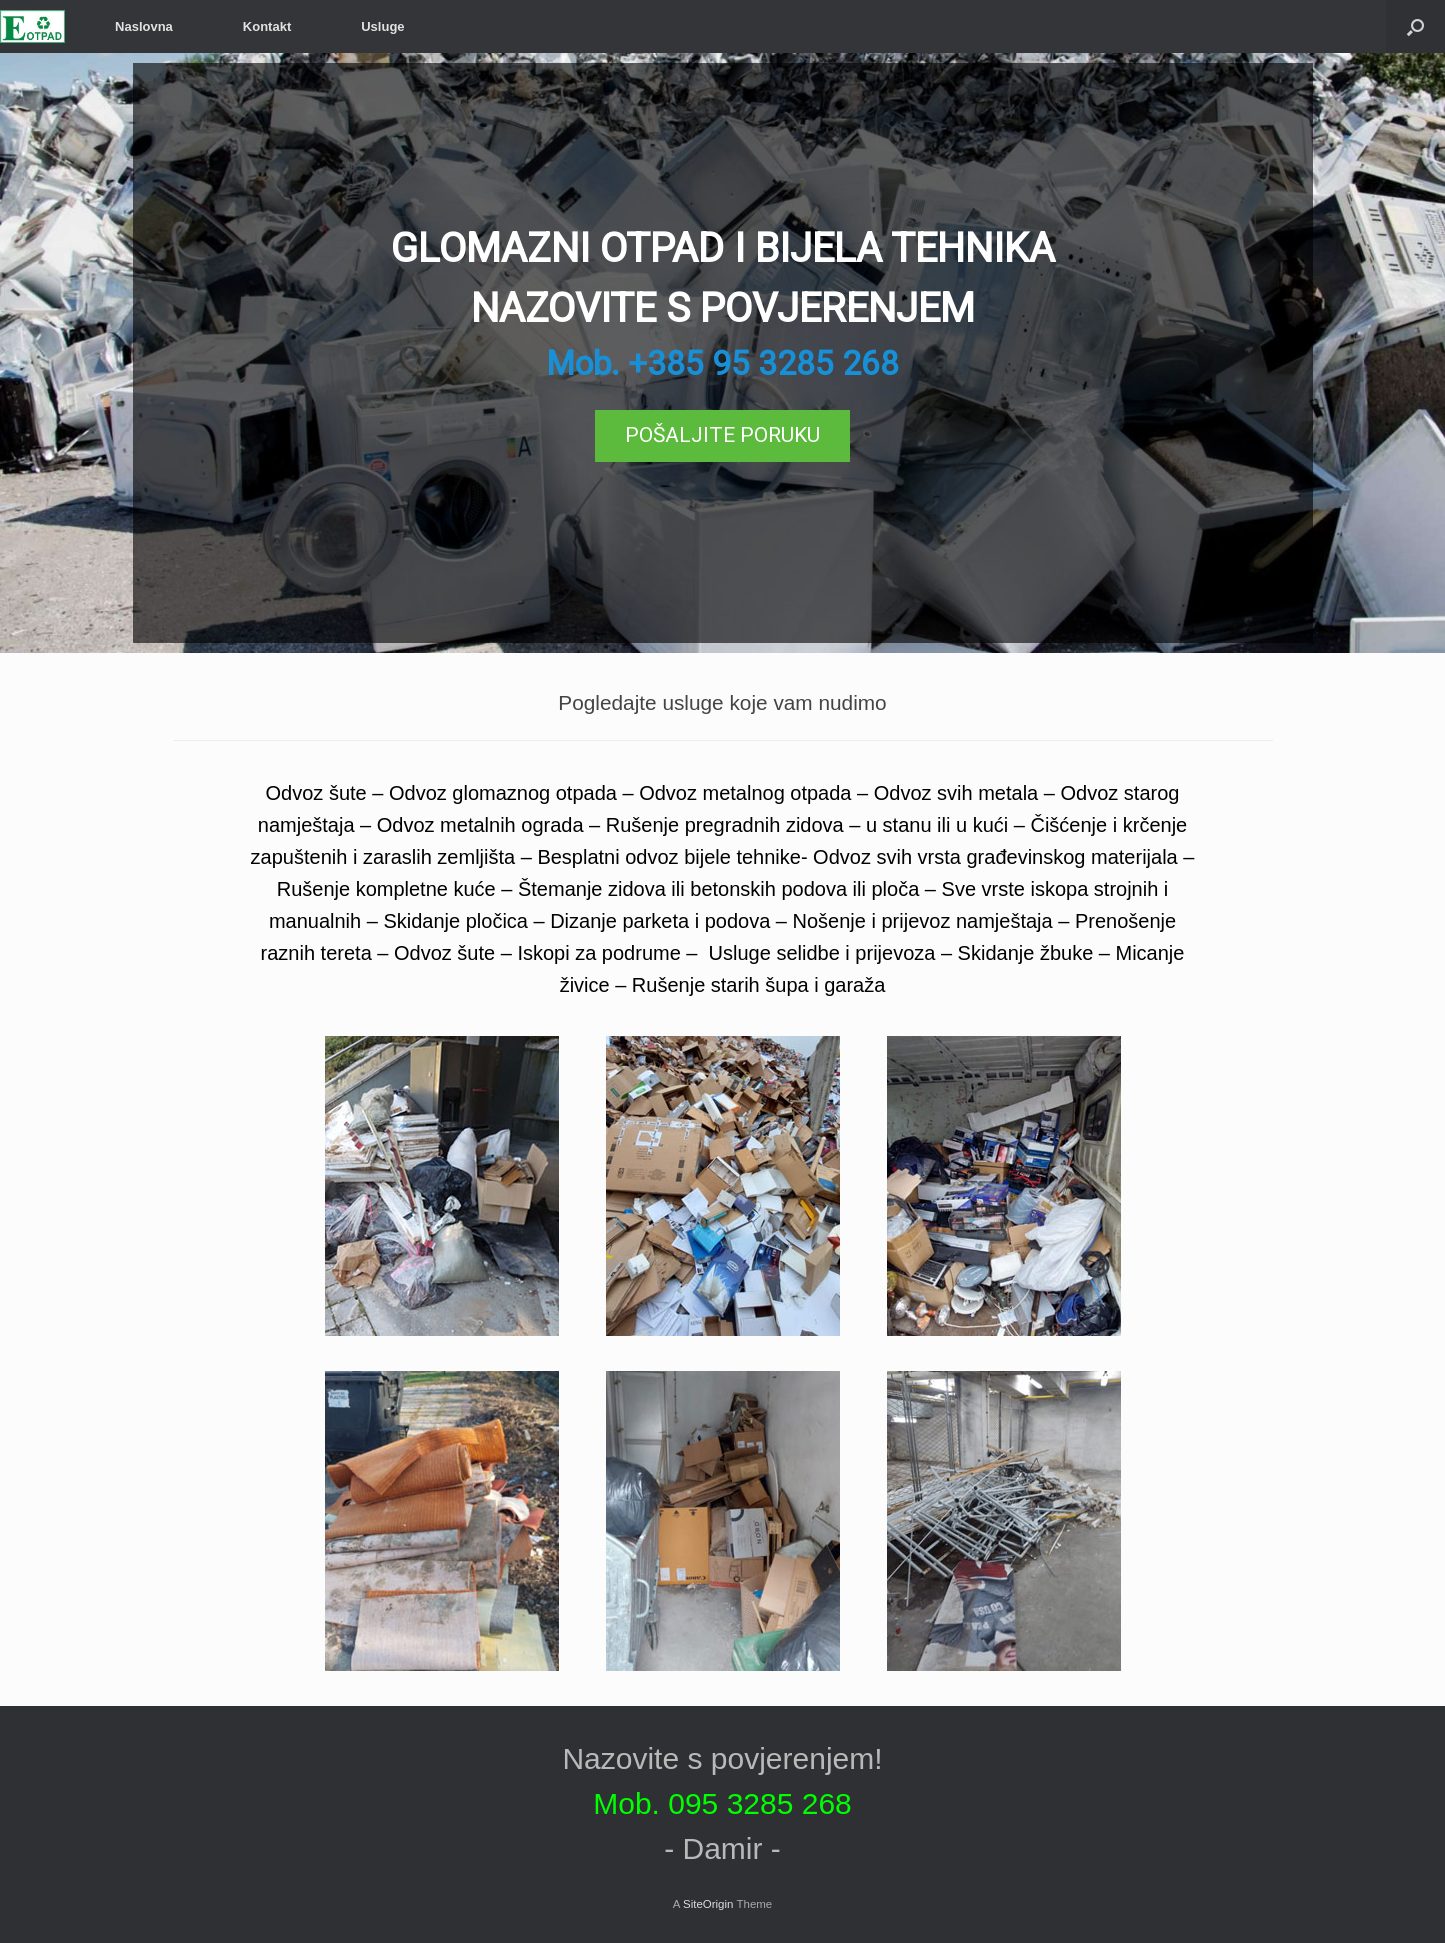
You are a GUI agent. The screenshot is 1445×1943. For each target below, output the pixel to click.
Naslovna (144, 26)
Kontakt (267, 26)
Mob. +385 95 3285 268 (722, 363)
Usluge (382, 26)
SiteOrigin (708, 1904)
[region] (722, 353)
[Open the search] (1415, 26)
